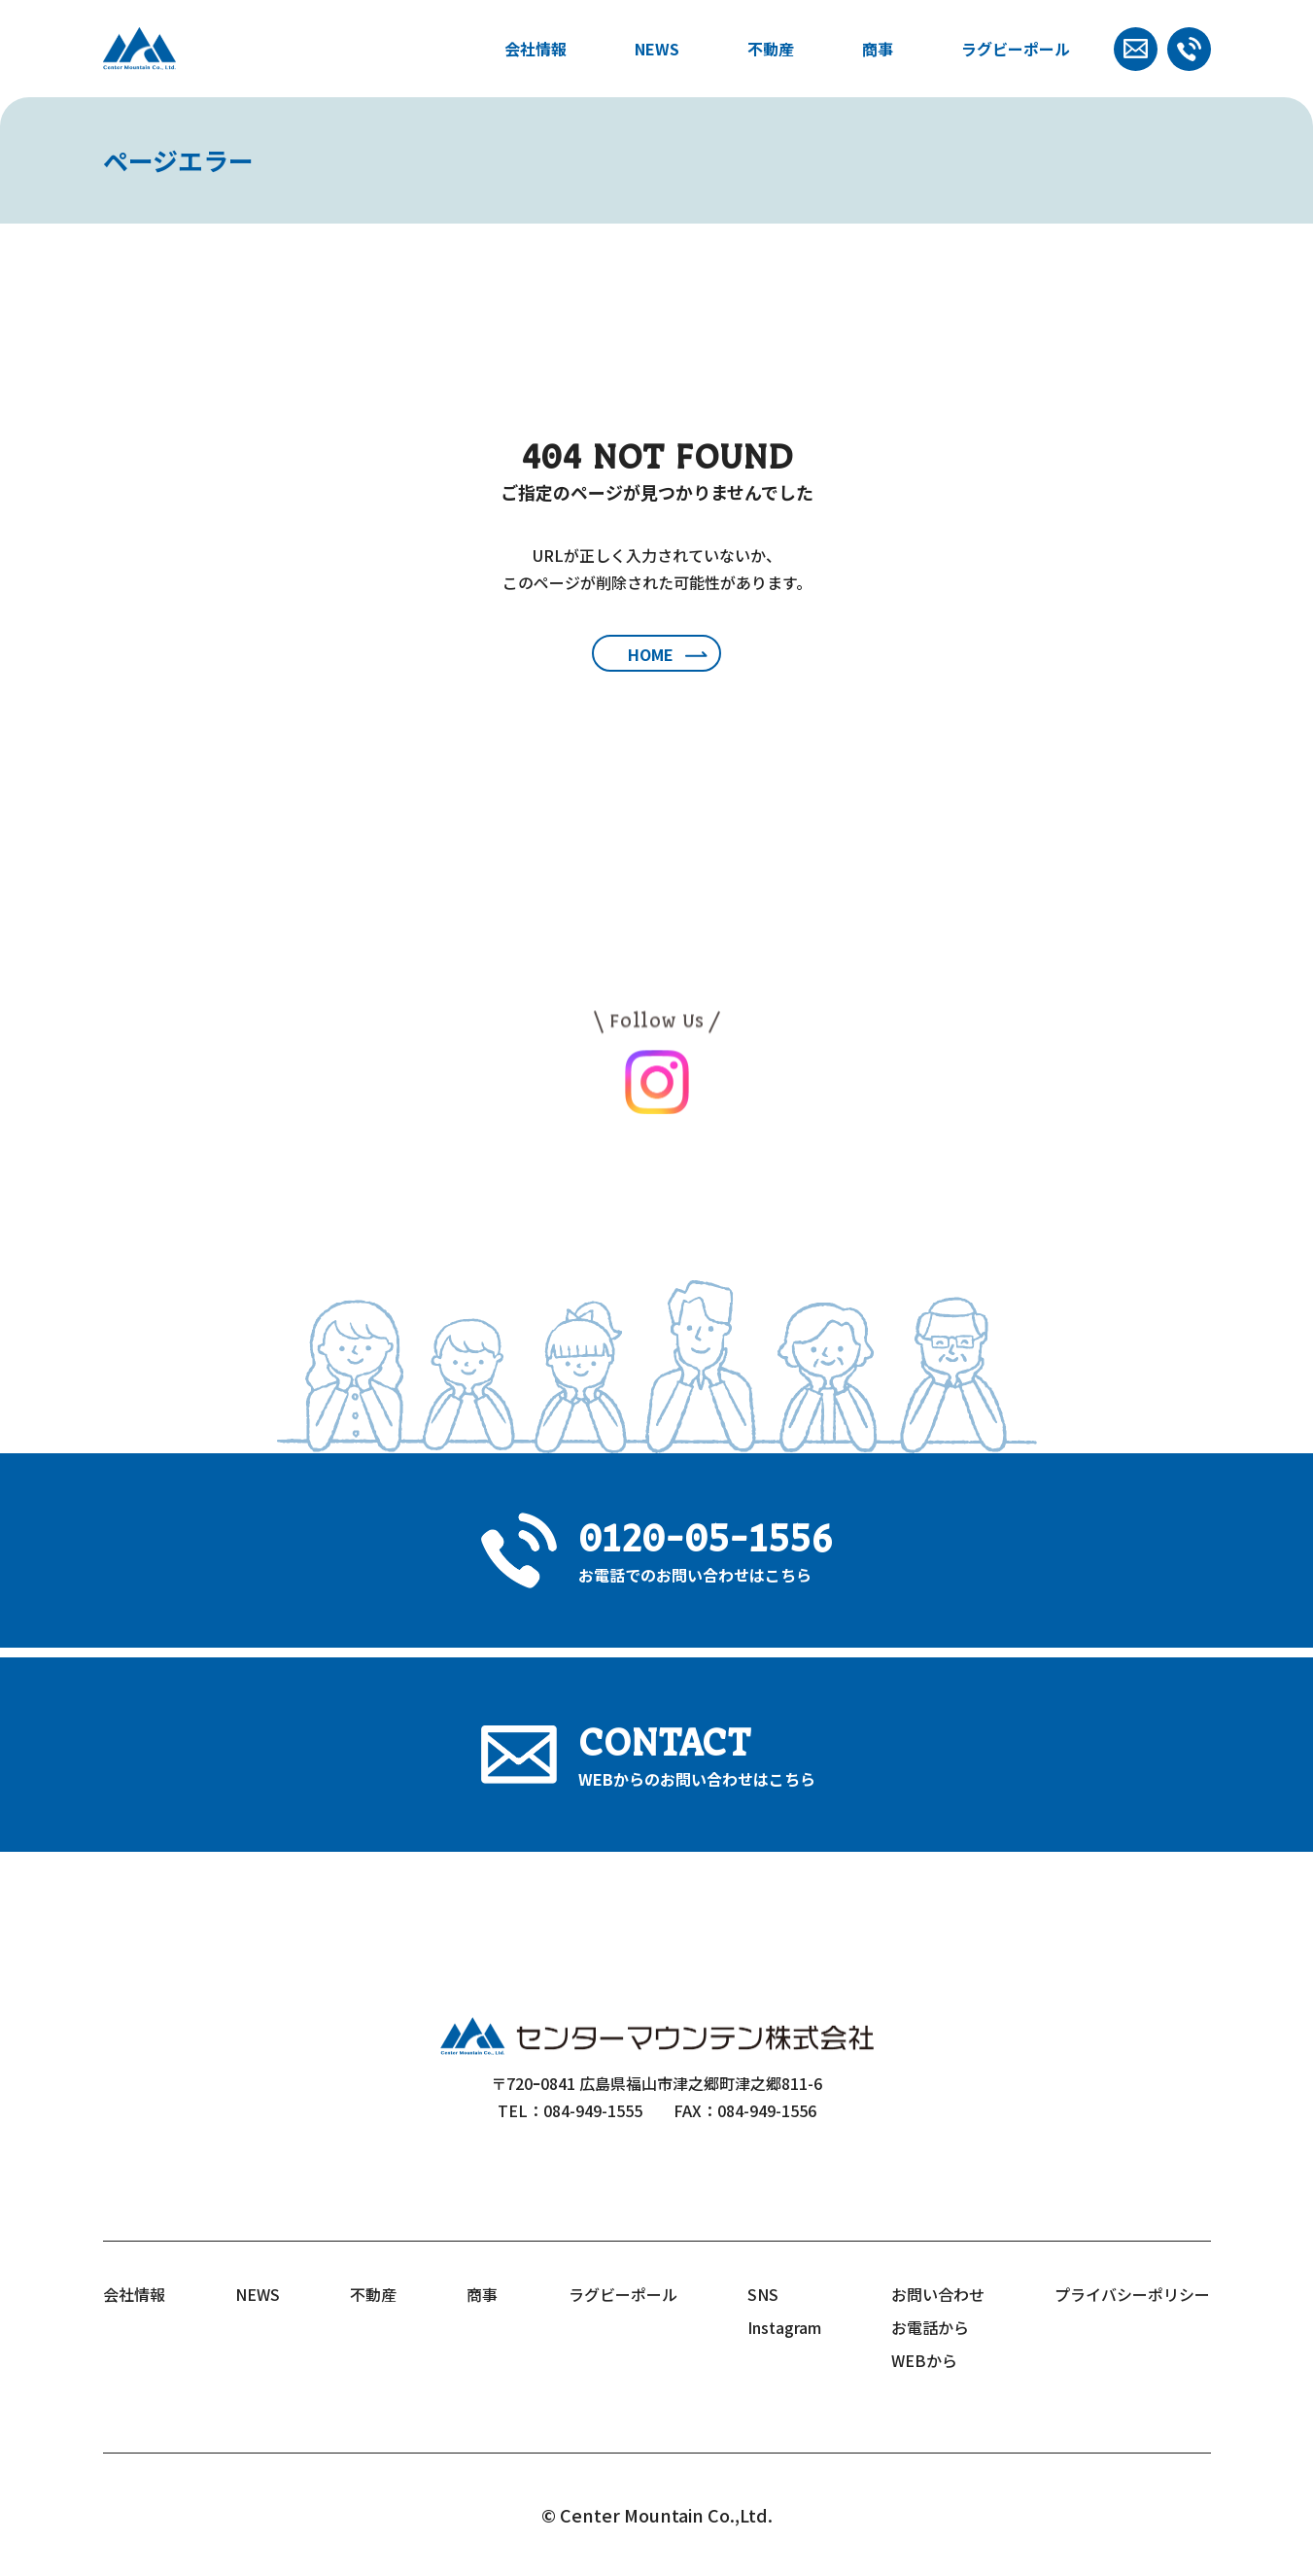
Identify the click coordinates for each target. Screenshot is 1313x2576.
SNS (762, 2294)
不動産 (770, 48)
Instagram (784, 2327)
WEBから (924, 2360)
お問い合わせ (938, 2294)
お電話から (930, 2327)
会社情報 (535, 48)
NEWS (657, 48)
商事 (877, 48)
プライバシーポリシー (1132, 2294)
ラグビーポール (1015, 48)
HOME (651, 654)
